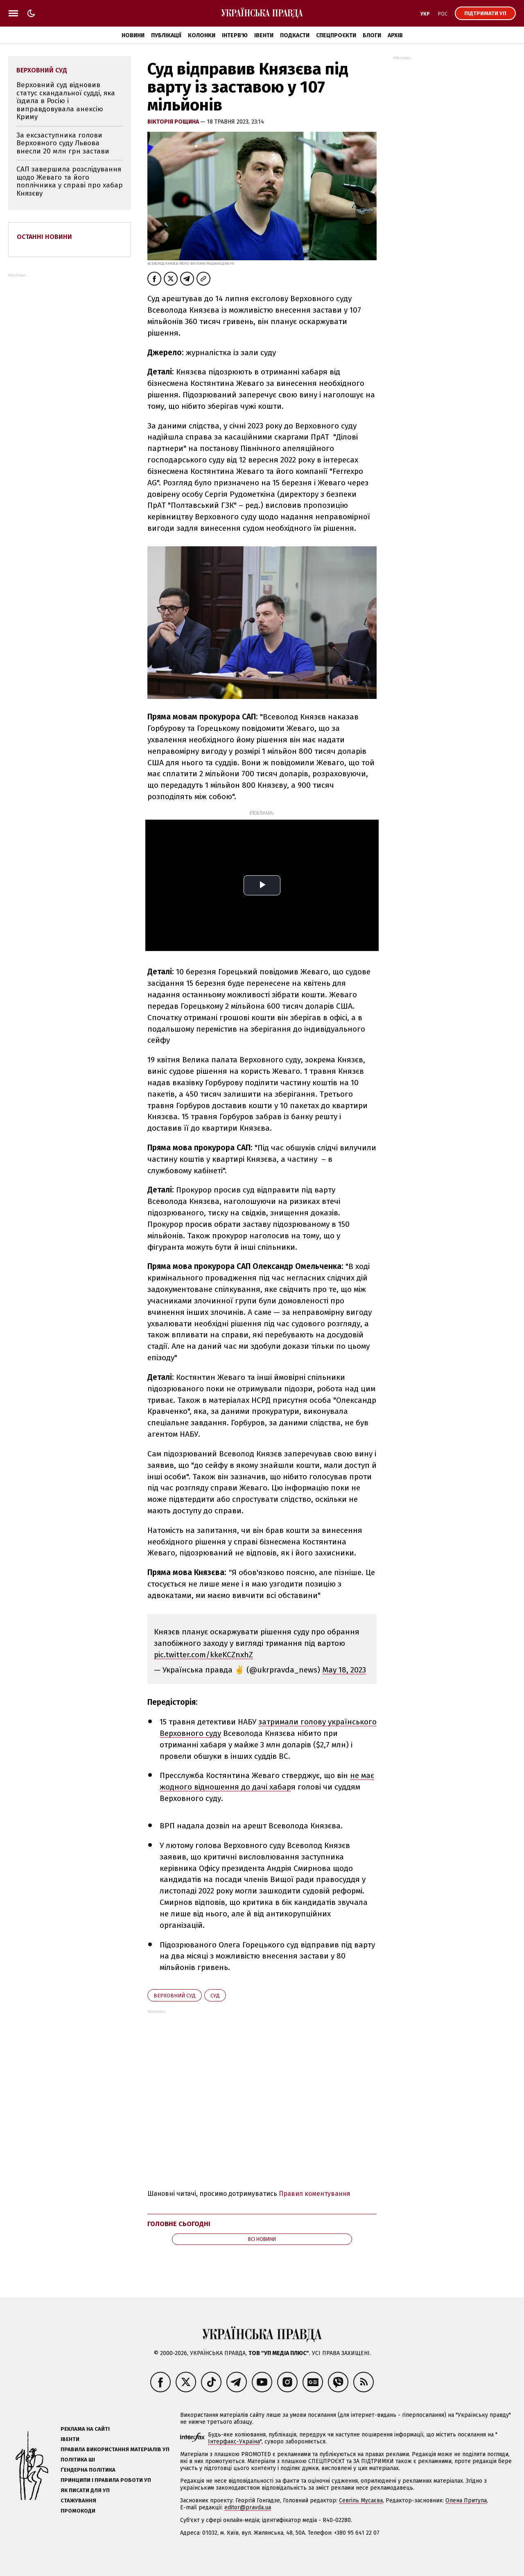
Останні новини (44, 237)
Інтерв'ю (235, 35)
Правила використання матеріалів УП (115, 2449)
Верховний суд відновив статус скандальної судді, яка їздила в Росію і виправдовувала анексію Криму (65, 101)
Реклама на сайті (85, 2429)
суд (215, 1995)
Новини (133, 35)
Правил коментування (314, 2193)
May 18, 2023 (344, 1670)
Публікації (166, 35)
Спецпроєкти (336, 35)
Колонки (201, 35)
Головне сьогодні (178, 2224)
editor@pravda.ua (247, 2507)
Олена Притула (466, 2500)
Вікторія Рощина (173, 121)
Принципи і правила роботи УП (106, 2480)
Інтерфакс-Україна (234, 2441)
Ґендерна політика (88, 2470)
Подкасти (294, 35)
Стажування (78, 2500)
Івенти (263, 35)
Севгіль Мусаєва (361, 2500)
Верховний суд (175, 1995)
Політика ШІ (78, 2460)
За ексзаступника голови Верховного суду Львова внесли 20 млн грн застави (62, 143)
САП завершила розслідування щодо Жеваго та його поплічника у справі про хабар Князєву (69, 181)
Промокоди (78, 2511)
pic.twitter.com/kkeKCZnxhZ (203, 1654)
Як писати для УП (85, 2490)
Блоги (372, 35)
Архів (395, 35)
